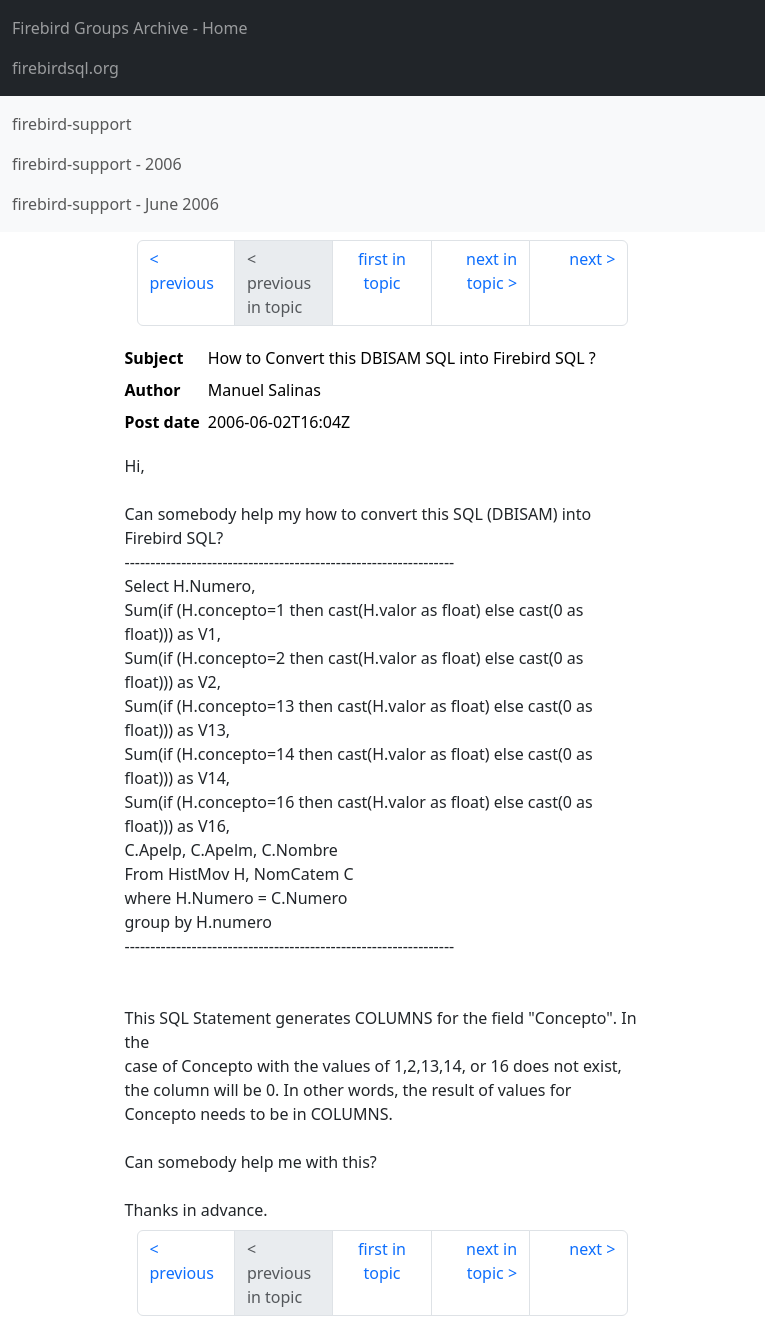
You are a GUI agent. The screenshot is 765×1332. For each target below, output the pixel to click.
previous (182, 283)
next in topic (491, 271)
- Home (130, 28)
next (585, 259)
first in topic (382, 271)
